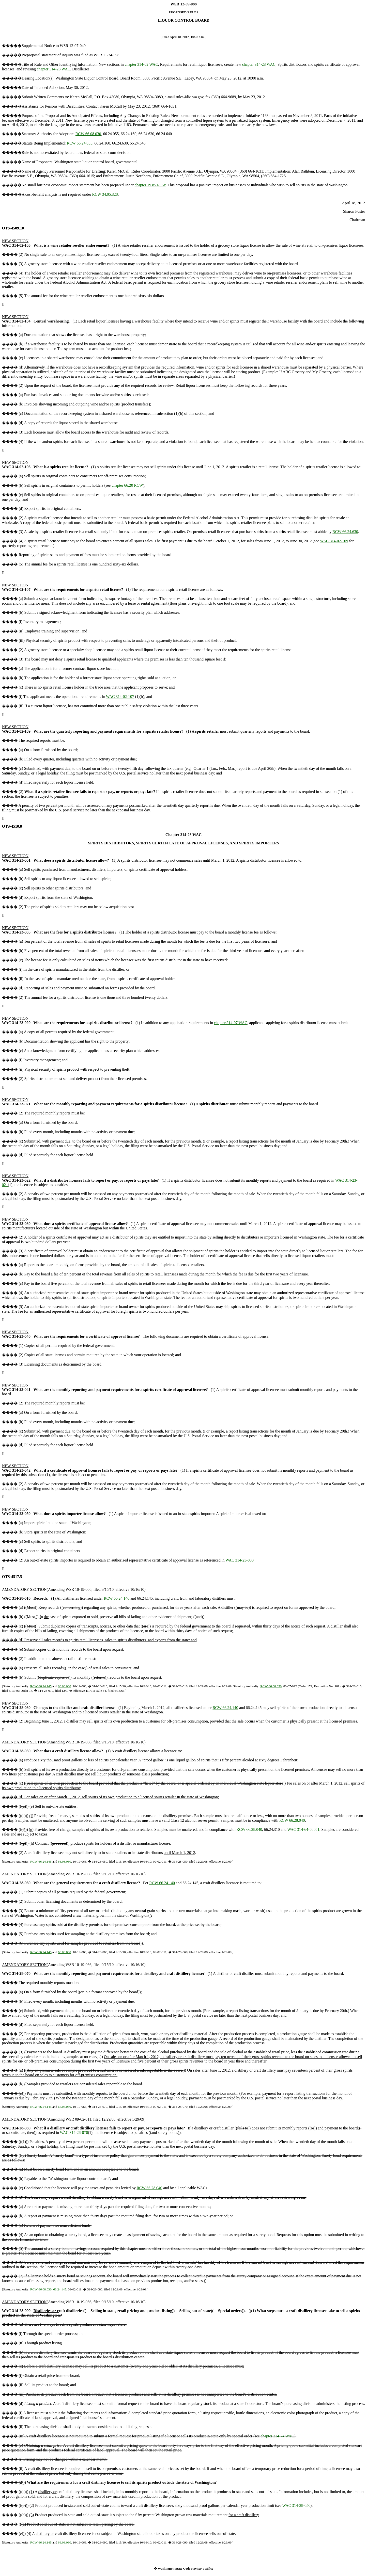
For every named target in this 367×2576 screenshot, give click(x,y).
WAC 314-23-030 (240, 1560)
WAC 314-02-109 (334, 541)
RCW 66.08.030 (88, 134)
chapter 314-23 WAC (258, 64)
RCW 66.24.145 (41, 1686)
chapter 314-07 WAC (230, 1023)
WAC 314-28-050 (296, 2505)
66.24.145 (59, 2289)
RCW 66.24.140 (116, 1598)
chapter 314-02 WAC (141, 64)
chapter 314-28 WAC (53, 69)
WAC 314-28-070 (74, 2132)
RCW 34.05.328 (105, 194)
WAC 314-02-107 (120, 696)
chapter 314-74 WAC (277, 2436)
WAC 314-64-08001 (303, 1829)
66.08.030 (64, 1686)
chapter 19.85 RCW (150, 185)
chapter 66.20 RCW (127, 485)
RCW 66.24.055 (79, 143)
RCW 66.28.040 (292, 1820)
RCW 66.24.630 (345, 532)
